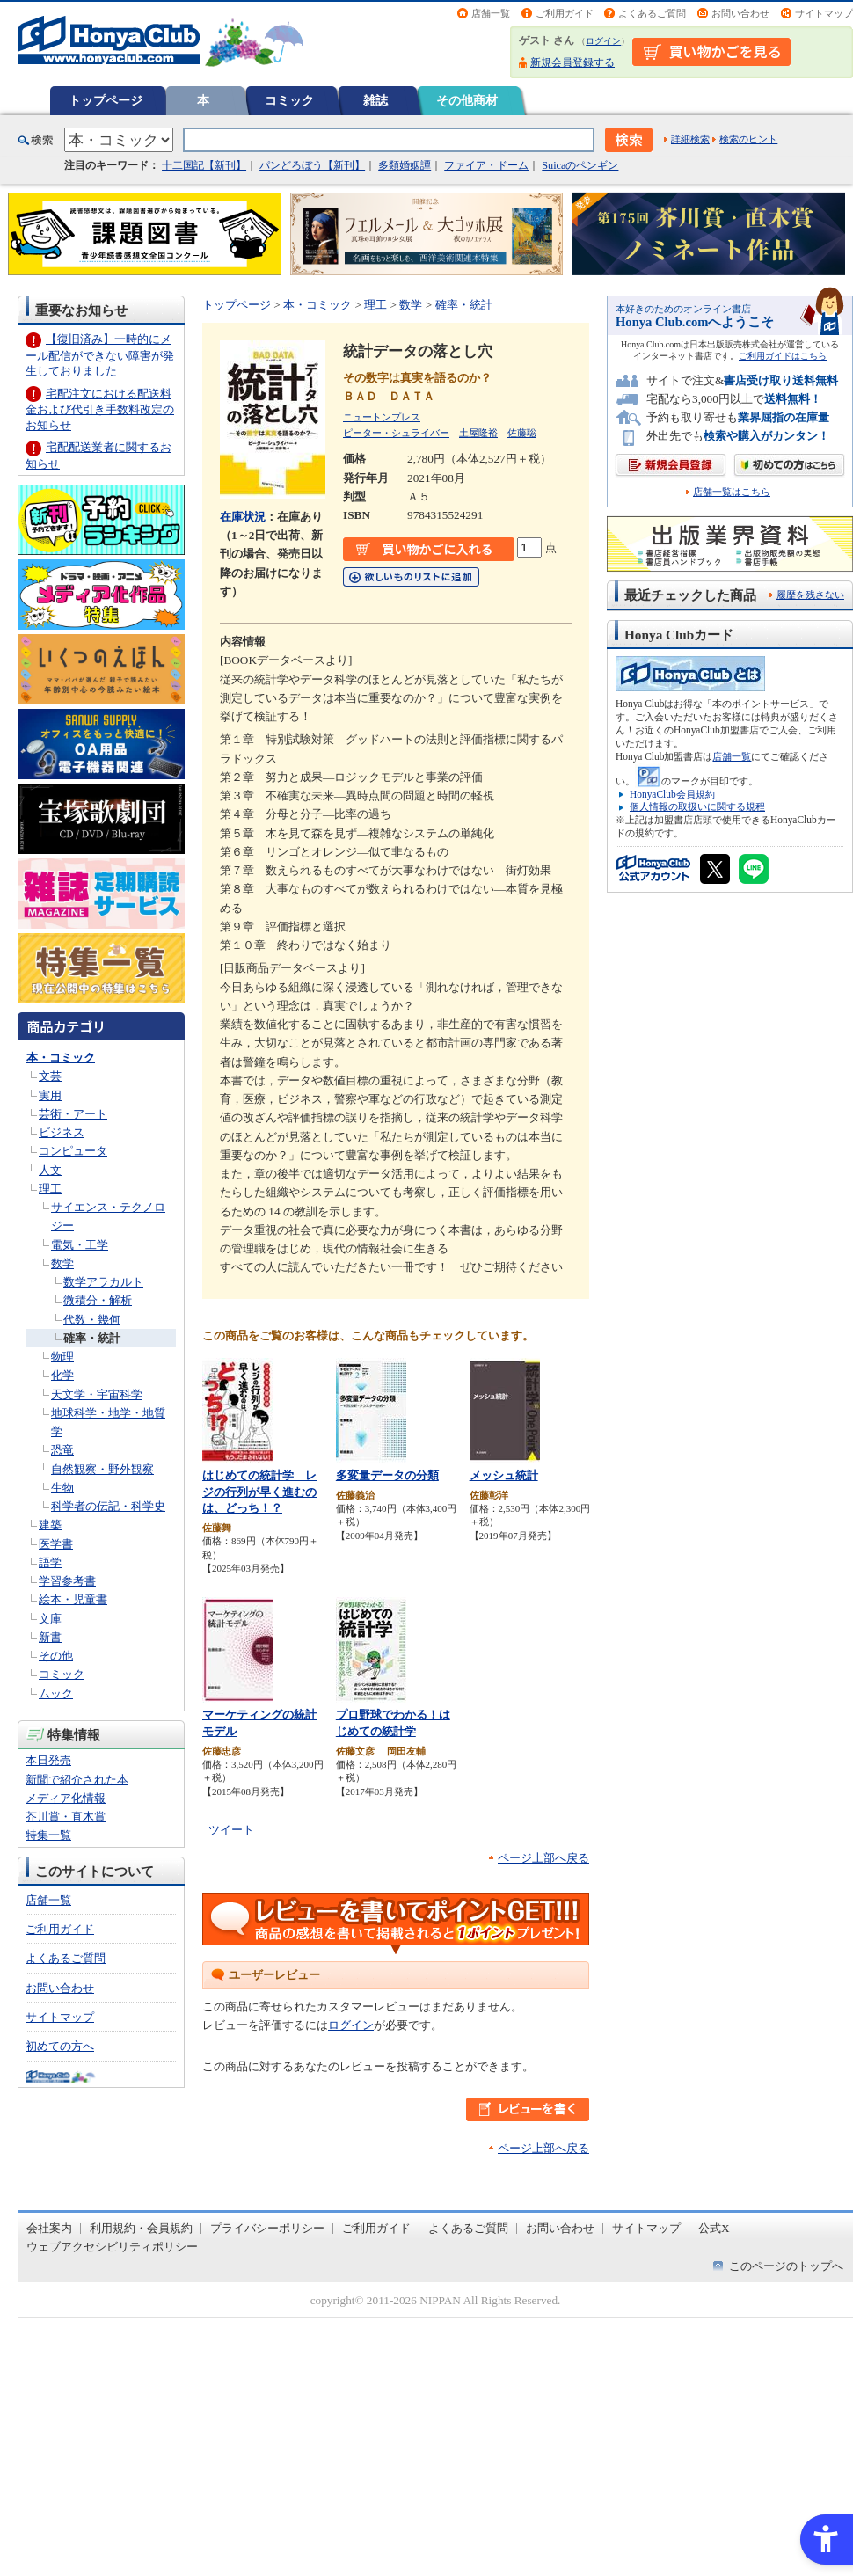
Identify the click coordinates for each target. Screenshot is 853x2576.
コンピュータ (73, 1150)
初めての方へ (60, 2046)
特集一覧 (48, 1835)
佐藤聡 (521, 432)
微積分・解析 (97, 1300)
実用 (50, 1095)
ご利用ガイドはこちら (783, 356)
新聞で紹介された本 (77, 1779)
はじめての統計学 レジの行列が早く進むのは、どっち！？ (259, 1491)
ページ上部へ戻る (543, 1857)
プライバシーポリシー (267, 2228)
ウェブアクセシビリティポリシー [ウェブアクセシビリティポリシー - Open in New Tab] (112, 2246)
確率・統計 (91, 1338)
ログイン (603, 41)
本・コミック (60, 1057)
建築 (50, 1524)
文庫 (50, 1618)
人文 (50, 1170)
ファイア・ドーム (486, 165)
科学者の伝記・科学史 (108, 1506)
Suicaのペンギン (580, 165)
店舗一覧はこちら (731, 492)
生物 (62, 1487)
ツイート (231, 1829)
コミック (289, 100)
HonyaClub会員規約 (672, 794)
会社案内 (49, 2228)
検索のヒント (748, 139)
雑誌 (375, 100)
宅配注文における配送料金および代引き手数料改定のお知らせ (100, 409)
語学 (50, 1562)
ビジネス (61, 1132)
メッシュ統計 (504, 1475)
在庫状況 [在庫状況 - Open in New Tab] (243, 516)
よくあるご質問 (652, 13)
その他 (56, 1655)
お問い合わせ (740, 13)
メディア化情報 (66, 1798)
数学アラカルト (103, 1281)
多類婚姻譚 (404, 165)
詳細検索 (690, 139)
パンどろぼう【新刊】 (312, 165)
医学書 (56, 1544)
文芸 (50, 1076)
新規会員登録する (572, 62)
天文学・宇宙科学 (96, 1394)
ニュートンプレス (381, 417)
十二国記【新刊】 (204, 165)
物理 (62, 1356)
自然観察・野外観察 (102, 1469)
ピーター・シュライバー (396, 432)
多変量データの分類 (387, 1475)
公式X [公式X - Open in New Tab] (714, 2228)
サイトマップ (824, 13)
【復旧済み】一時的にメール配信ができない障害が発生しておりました (100, 354)
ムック (56, 1693)
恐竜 (62, 1449)
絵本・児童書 (73, 1599)
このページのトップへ (786, 2266)
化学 (62, 1375)
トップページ (105, 100)
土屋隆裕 (478, 432)
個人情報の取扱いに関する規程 (697, 806)
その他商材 (467, 100)
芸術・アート (73, 1113)
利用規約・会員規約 (141, 2228)
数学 (62, 1263)
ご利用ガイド (565, 13)
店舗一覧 (490, 13)
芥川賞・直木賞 (66, 1816)
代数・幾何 (91, 1319)
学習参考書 (67, 1580)
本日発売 (48, 1760)
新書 (50, 1637)
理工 (50, 1188)
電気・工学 (79, 1245)
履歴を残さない (810, 594)
